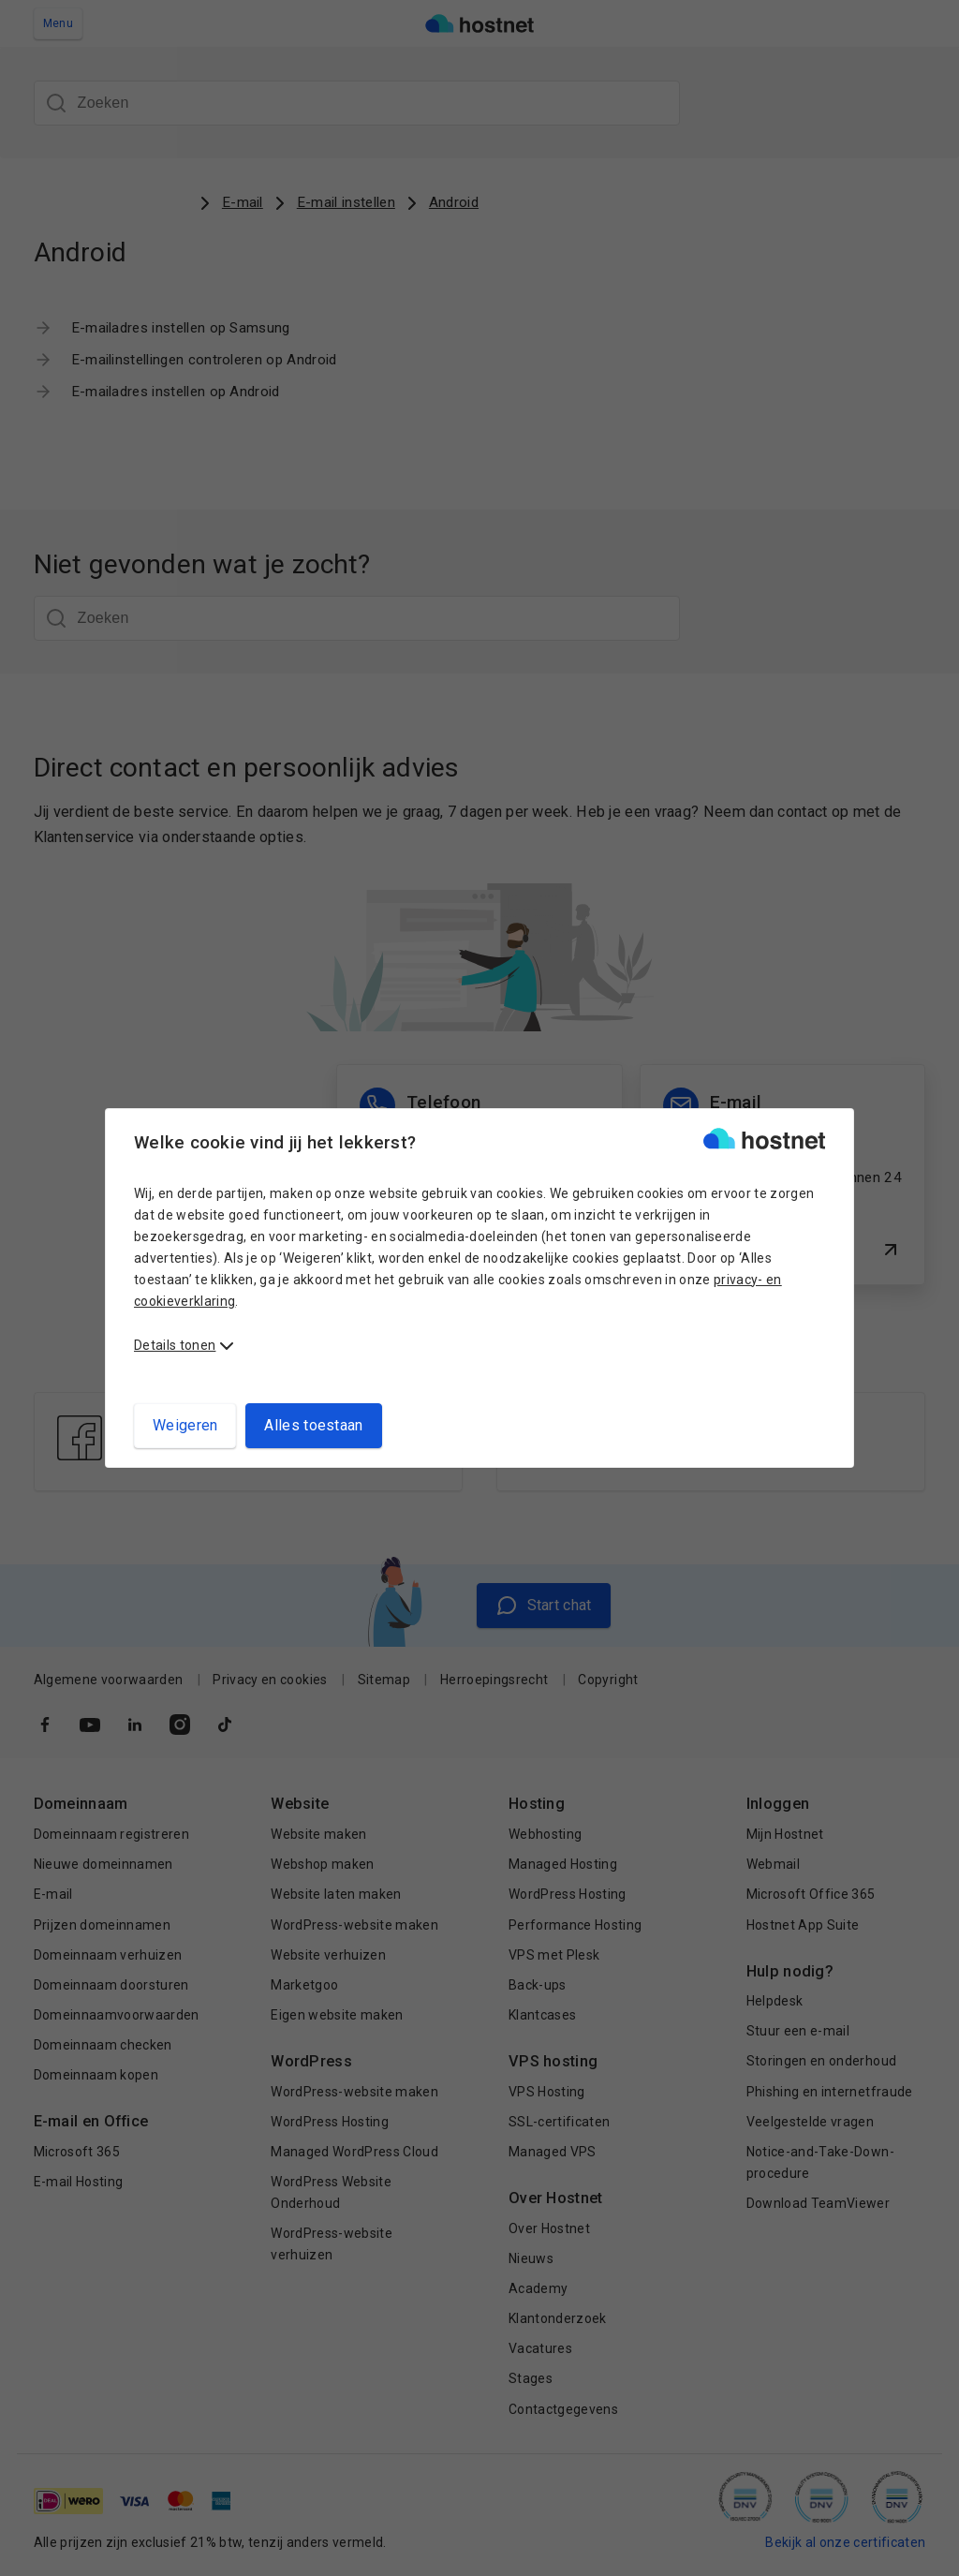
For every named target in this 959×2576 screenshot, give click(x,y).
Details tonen (174, 1345)
